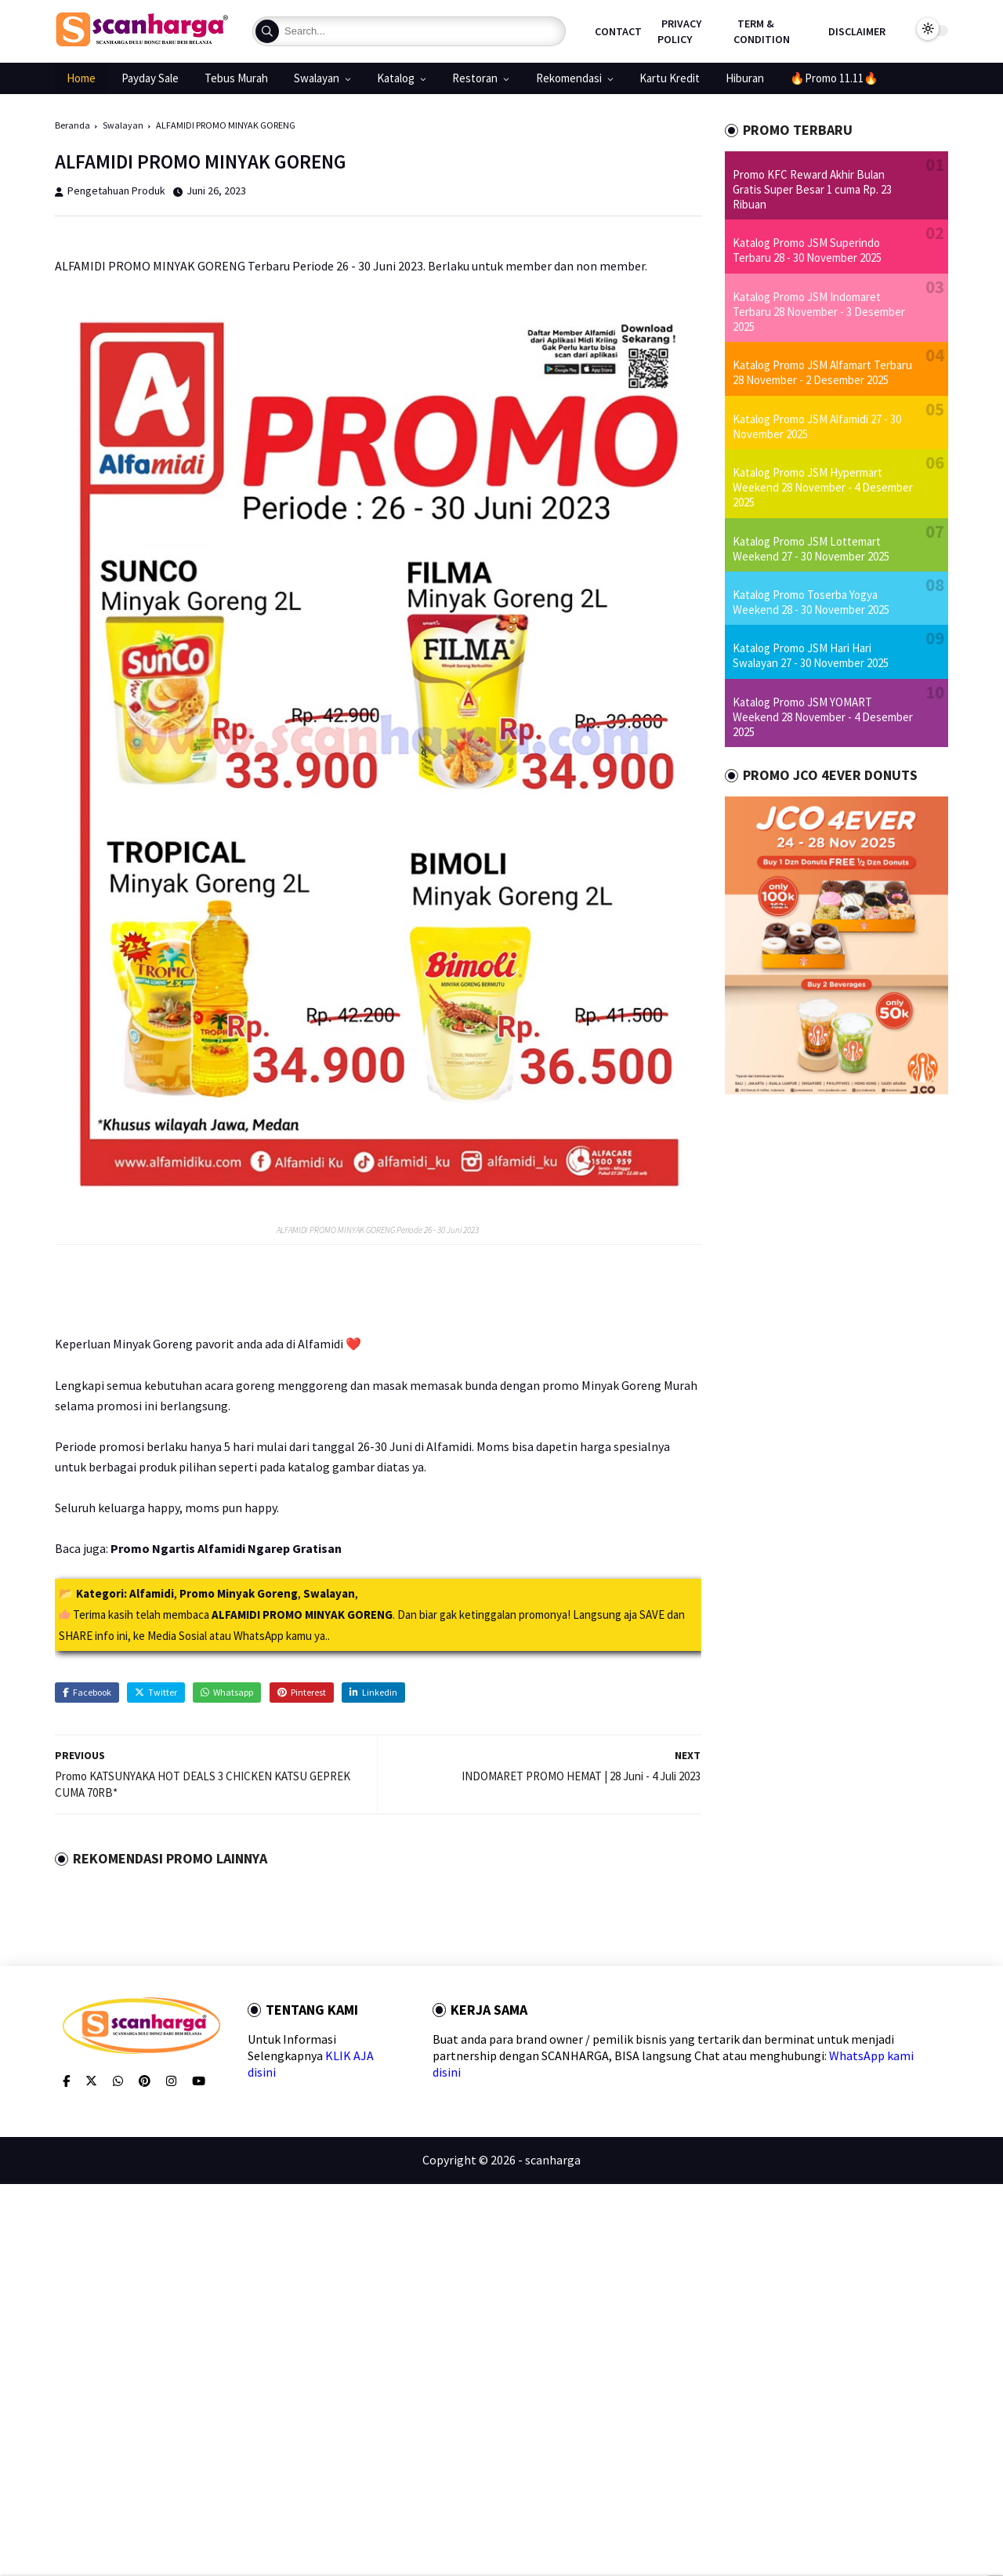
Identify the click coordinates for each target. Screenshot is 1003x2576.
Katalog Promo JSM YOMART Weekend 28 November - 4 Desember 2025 (823, 717)
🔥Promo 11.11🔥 (834, 78)
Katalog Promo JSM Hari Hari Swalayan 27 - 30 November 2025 (811, 655)
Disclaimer (856, 31)
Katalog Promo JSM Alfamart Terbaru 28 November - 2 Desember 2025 (822, 372)
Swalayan (316, 78)
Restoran (475, 78)
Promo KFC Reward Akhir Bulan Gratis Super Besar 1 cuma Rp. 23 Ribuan (812, 189)
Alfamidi (151, 1593)
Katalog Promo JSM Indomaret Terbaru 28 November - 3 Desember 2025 (819, 311)
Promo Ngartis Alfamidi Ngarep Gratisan (226, 1548)
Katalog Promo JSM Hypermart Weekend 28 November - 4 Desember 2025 (823, 487)
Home (81, 78)
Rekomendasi (569, 78)
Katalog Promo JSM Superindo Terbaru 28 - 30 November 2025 (807, 250)
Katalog (396, 78)
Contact (618, 31)
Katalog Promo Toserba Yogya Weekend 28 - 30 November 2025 (811, 602)
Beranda (72, 125)
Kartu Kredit (669, 78)
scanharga (553, 2160)
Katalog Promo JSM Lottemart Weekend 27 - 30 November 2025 (811, 549)
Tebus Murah (236, 78)
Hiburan (745, 78)
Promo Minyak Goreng (238, 1593)
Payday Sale (150, 78)
